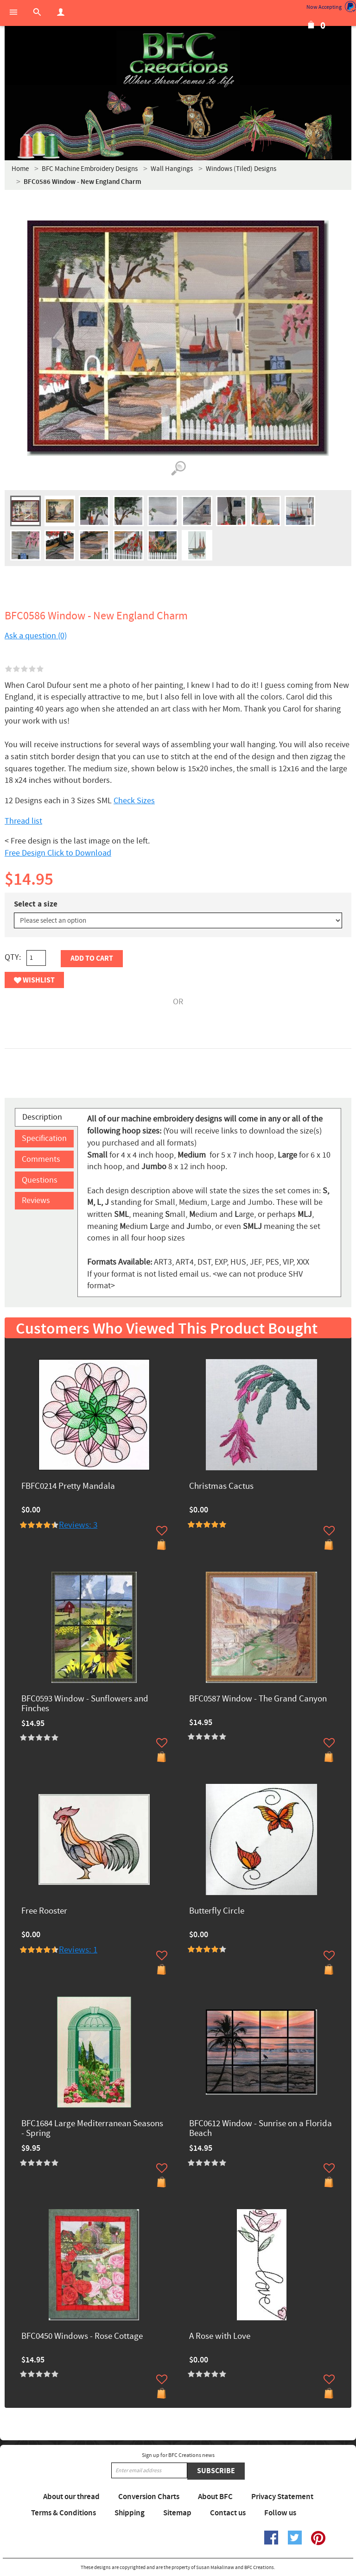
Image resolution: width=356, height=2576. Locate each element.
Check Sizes (134, 800)
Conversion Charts (148, 2497)
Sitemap (177, 2513)
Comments (41, 1159)
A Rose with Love (219, 2337)
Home (20, 168)
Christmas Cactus (221, 1487)
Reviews (36, 1200)
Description (42, 1117)
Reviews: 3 (78, 1525)
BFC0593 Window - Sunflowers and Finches (84, 1704)
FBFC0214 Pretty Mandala (68, 1487)
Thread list (23, 821)
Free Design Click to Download (58, 853)
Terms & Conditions (63, 2513)
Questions (39, 1180)
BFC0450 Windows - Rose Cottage (82, 2337)
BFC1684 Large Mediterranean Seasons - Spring (92, 2129)
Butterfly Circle (216, 1911)
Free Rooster (44, 1911)
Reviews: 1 (78, 1950)
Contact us (228, 2513)
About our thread (71, 2497)
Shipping (129, 2513)
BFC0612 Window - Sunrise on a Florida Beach (260, 2129)
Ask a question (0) (36, 635)
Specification (44, 1138)
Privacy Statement (282, 2497)
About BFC (215, 2497)
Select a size (35, 904)
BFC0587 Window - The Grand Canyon (258, 1699)
